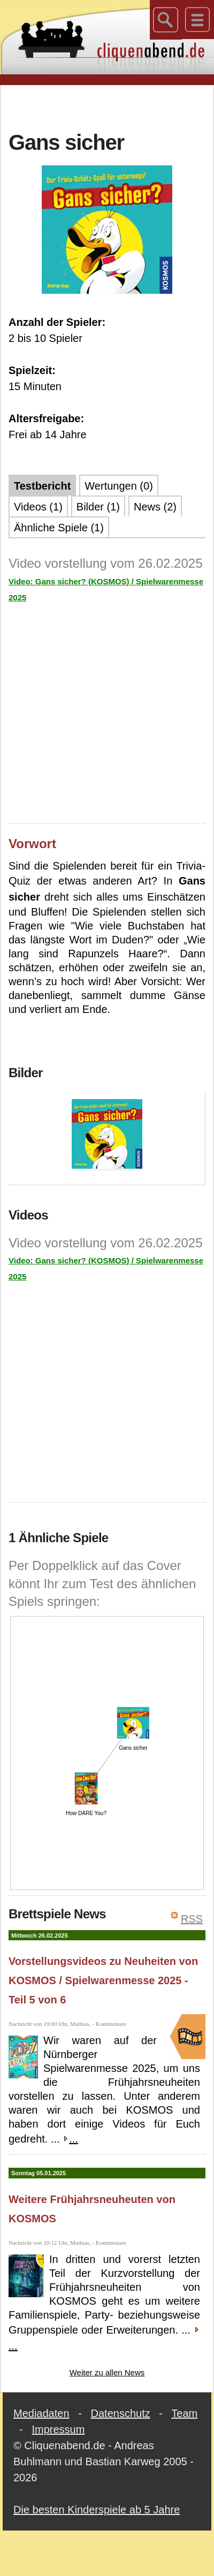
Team (184, 2413)
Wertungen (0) (118, 486)
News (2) (155, 507)
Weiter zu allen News (107, 2372)
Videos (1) (38, 507)
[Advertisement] (107, 106)
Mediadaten (41, 2413)
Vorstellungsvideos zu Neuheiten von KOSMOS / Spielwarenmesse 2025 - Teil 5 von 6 (103, 1980)
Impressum (58, 2429)
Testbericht (42, 486)
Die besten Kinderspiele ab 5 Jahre (96, 2510)
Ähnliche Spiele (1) (59, 528)
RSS (192, 1919)
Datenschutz (120, 2413)
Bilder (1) (98, 507)
